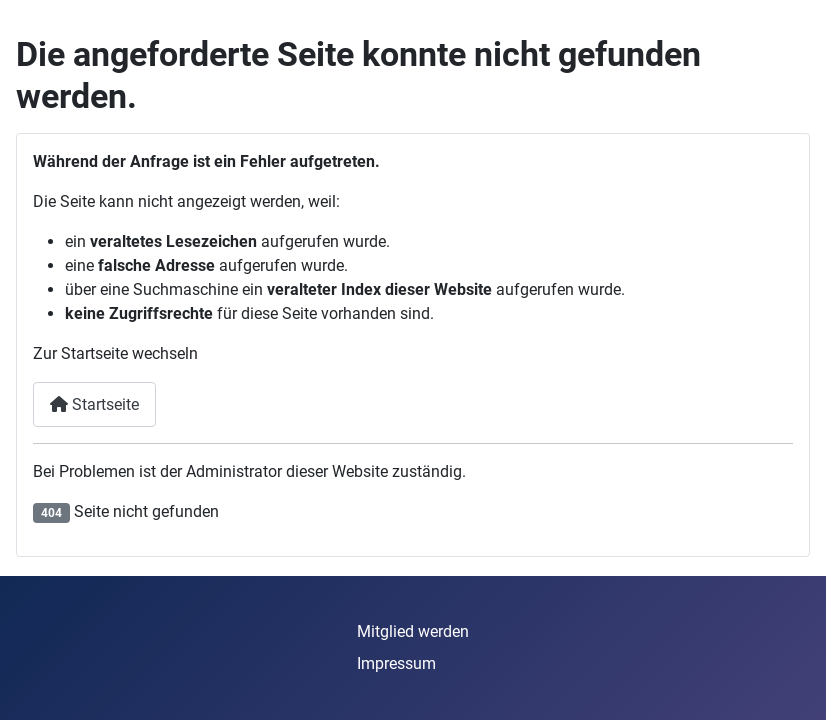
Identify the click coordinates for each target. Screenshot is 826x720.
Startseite (94, 404)
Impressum (396, 663)
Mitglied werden (413, 631)
